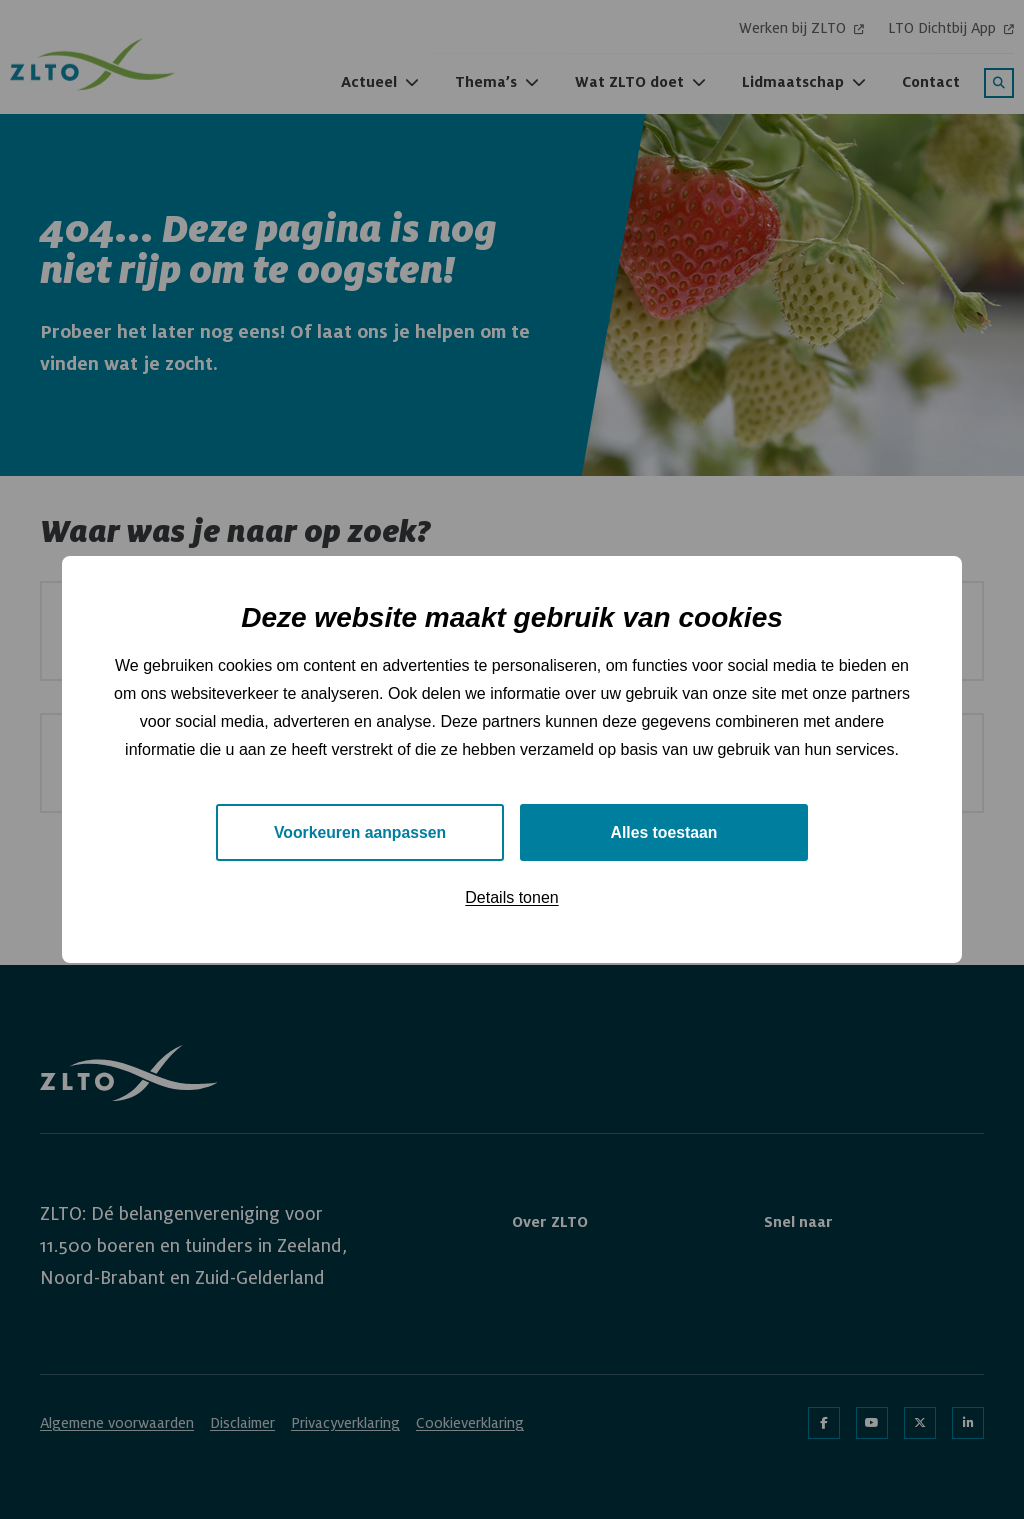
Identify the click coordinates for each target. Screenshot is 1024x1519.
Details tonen (511, 898)
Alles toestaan (664, 832)
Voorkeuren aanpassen (360, 832)
